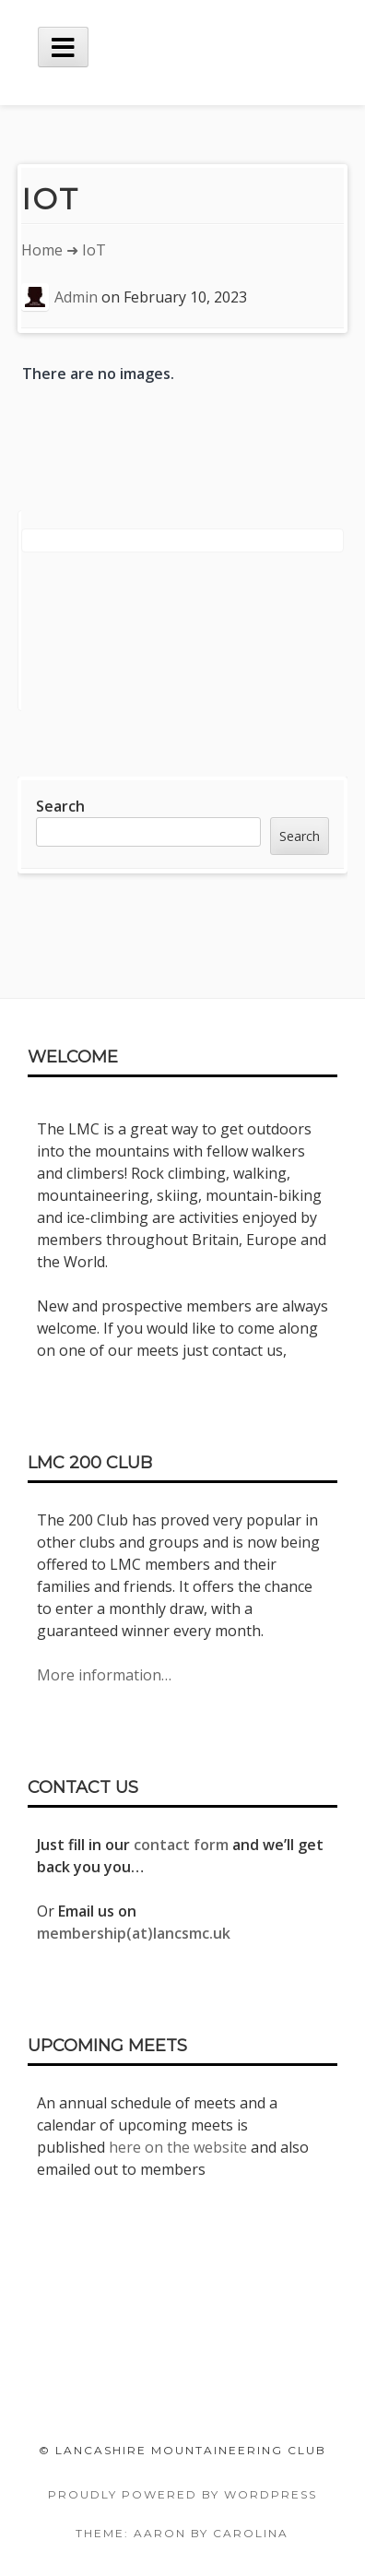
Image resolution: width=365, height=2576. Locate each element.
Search (60, 806)
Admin (76, 297)
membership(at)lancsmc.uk (133, 1933)
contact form (181, 1844)
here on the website (178, 2147)
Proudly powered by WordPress (182, 2494)
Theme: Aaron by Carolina (182, 2533)
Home (42, 250)
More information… (104, 1675)
